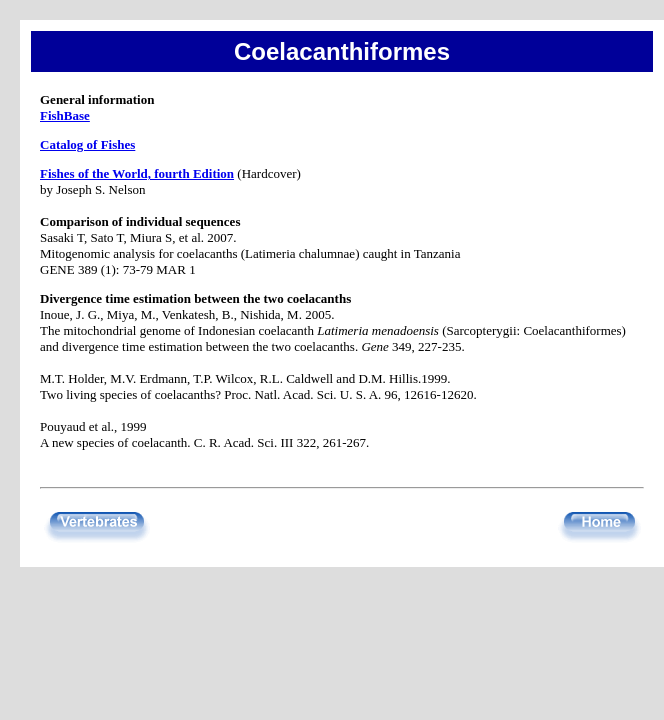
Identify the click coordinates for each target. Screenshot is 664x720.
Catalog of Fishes (87, 144)
